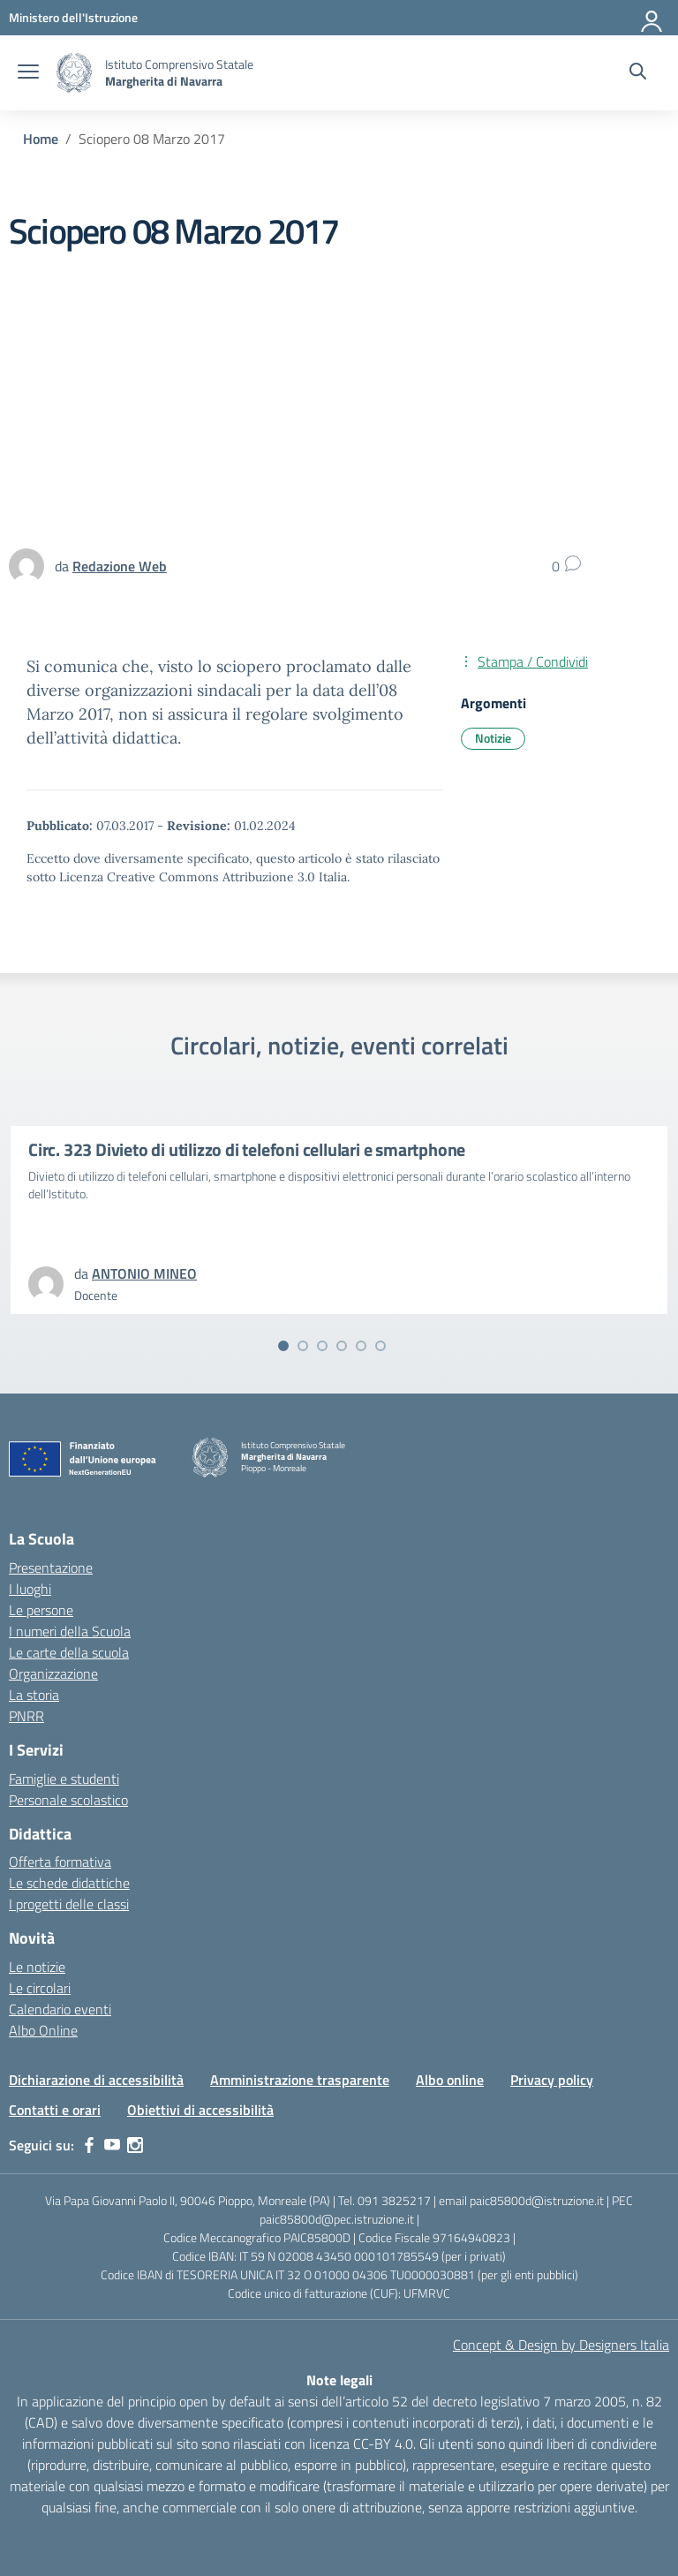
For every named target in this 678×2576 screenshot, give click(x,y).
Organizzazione (53, 1673)
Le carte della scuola (69, 1652)
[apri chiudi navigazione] (28, 73)
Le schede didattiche (69, 1882)
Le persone (41, 1609)
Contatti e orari (55, 2109)
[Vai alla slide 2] (303, 1346)
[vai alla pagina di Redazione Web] (119, 566)
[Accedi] (652, 18)
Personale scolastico (68, 1799)
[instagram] (135, 2145)
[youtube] (112, 2145)
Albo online (450, 2079)
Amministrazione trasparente (299, 2079)
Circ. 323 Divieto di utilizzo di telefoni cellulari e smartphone (246, 1149)
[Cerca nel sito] (638, 73)
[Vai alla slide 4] (341, 1346)
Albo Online (43, 2030)
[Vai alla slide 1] (283, 1346)
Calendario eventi (60, 2009)
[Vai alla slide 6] (380, 1346)
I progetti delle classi (69, 1904)
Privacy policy (551, 2079)
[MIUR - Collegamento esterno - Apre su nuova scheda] (73, 17)
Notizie (493, 738)
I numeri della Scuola (70, 1631)
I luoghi (30, 1588)
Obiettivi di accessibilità (200, 2109)
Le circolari (40, 1987)
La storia (34, 1694)
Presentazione (51, 1567)
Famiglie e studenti (64, 1778)
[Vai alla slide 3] (322, 1346)
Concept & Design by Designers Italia (561, 2344)
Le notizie (37, 1966)
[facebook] (89, 2145)
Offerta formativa (60, 1861)
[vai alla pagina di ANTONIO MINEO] (144, 1273)
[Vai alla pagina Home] (40, 138)
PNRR (26, 1715)
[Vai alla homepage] (74, 73)
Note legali (339, 2380)
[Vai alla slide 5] (361, 1346)
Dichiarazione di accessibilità (96, 2079)
